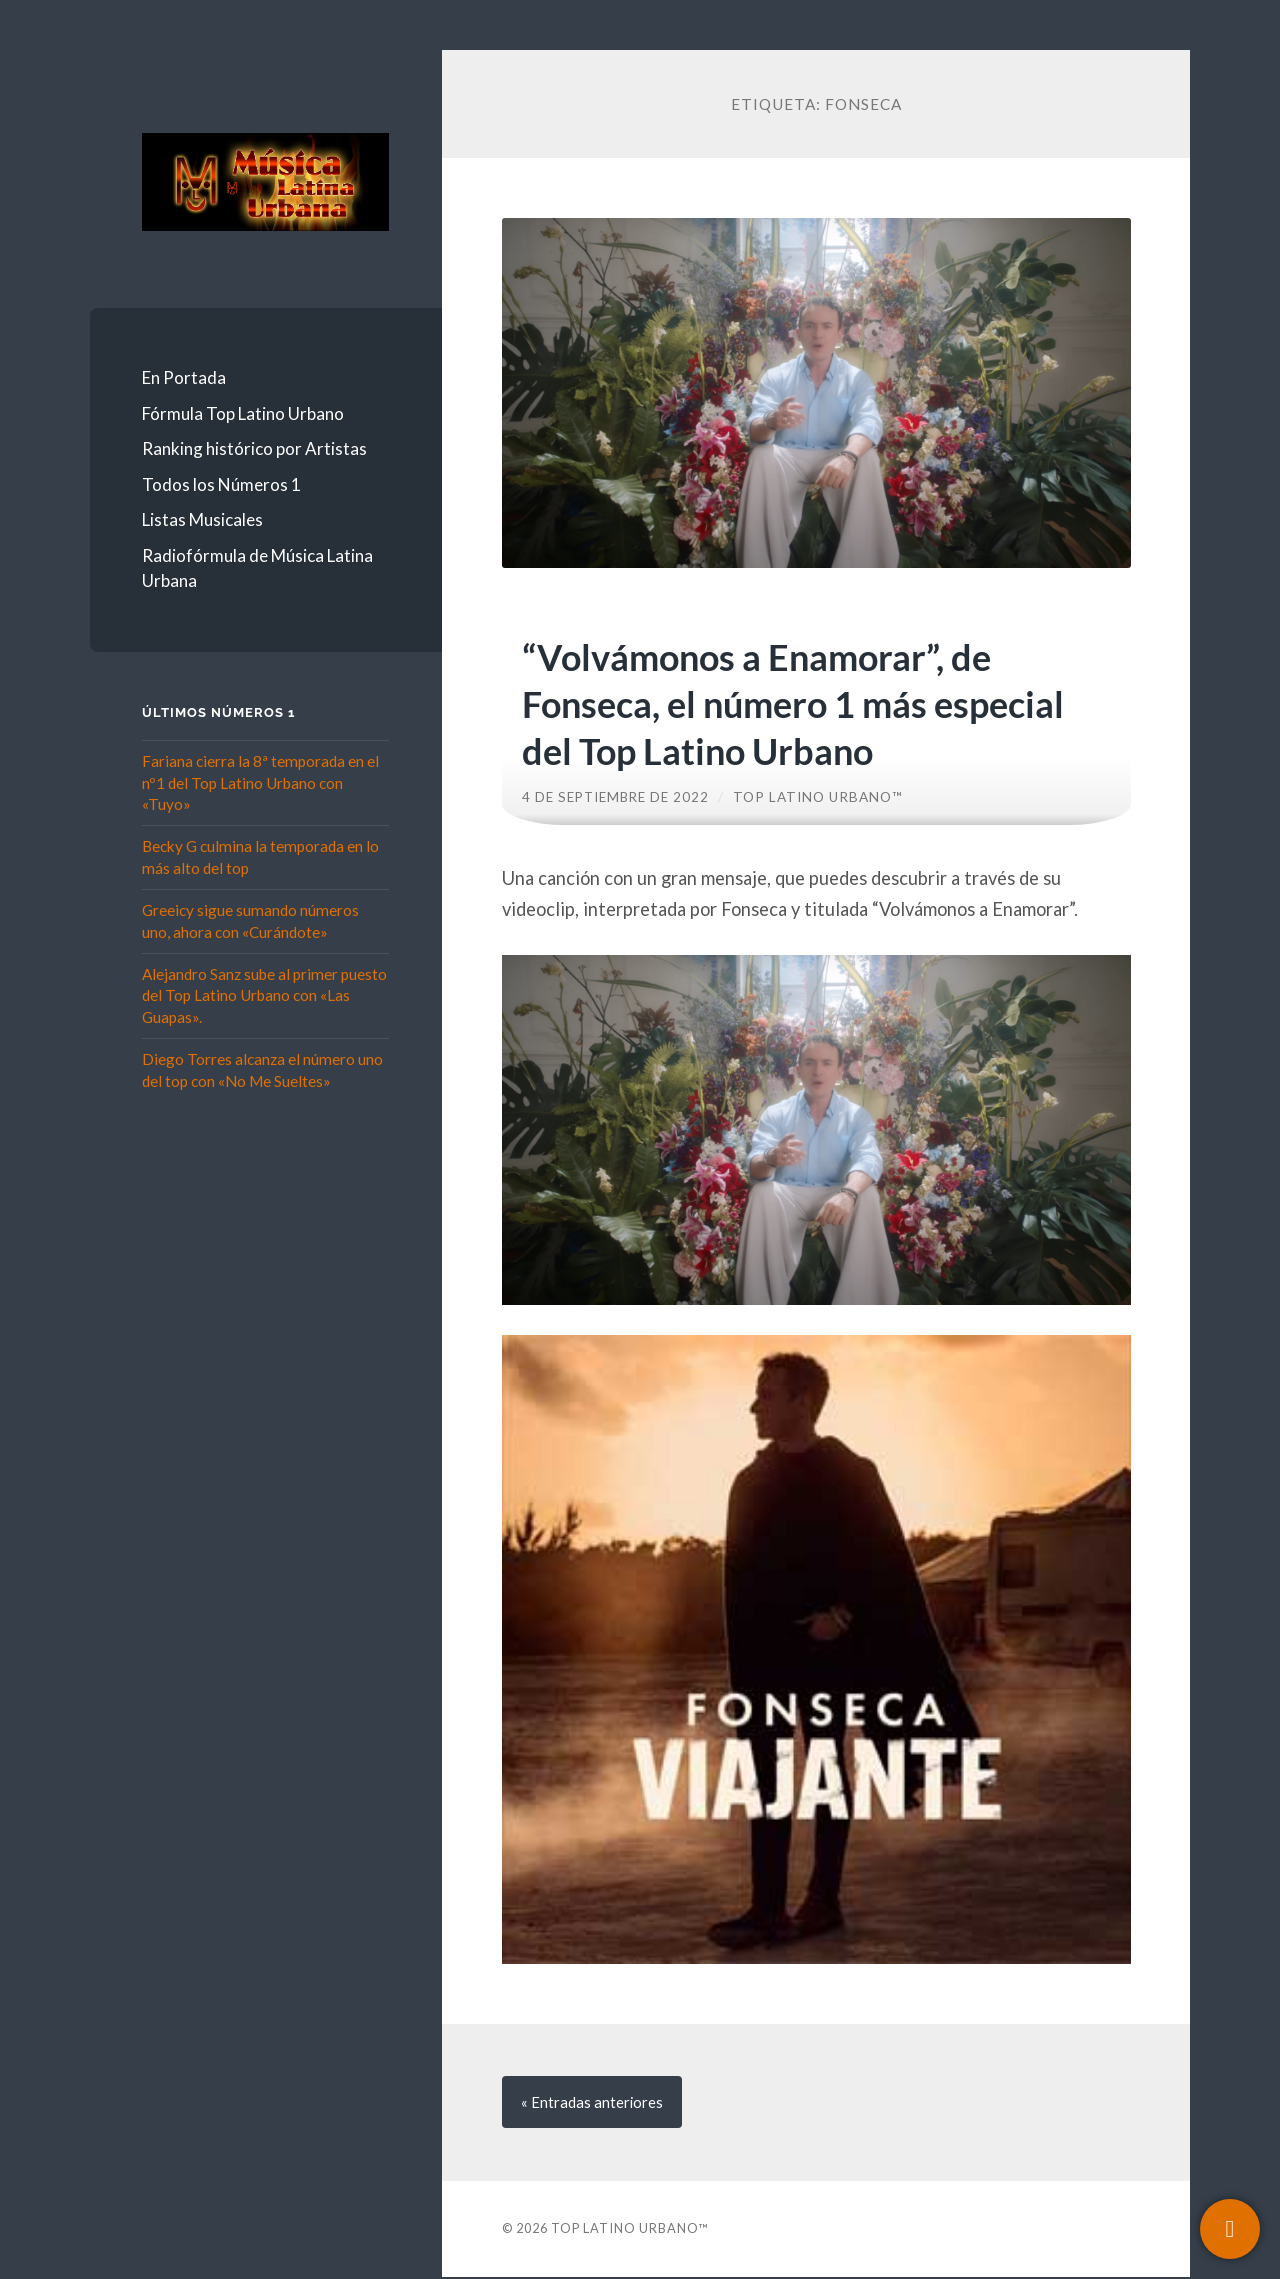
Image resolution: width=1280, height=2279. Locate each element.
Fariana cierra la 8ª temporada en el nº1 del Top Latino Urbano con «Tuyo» (260, 782)
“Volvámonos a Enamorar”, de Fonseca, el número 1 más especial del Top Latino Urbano (787, 702)
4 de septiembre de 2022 (617, 797)
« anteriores (593, 2103)
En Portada (184, 377)
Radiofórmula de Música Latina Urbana (257, 568)
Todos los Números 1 (221, 484)
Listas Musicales (202, 519)
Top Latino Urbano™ (822, 797)
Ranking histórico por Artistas (254, 448)
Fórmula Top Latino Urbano (243, 413)
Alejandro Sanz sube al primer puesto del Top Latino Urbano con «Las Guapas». (264, 995)
